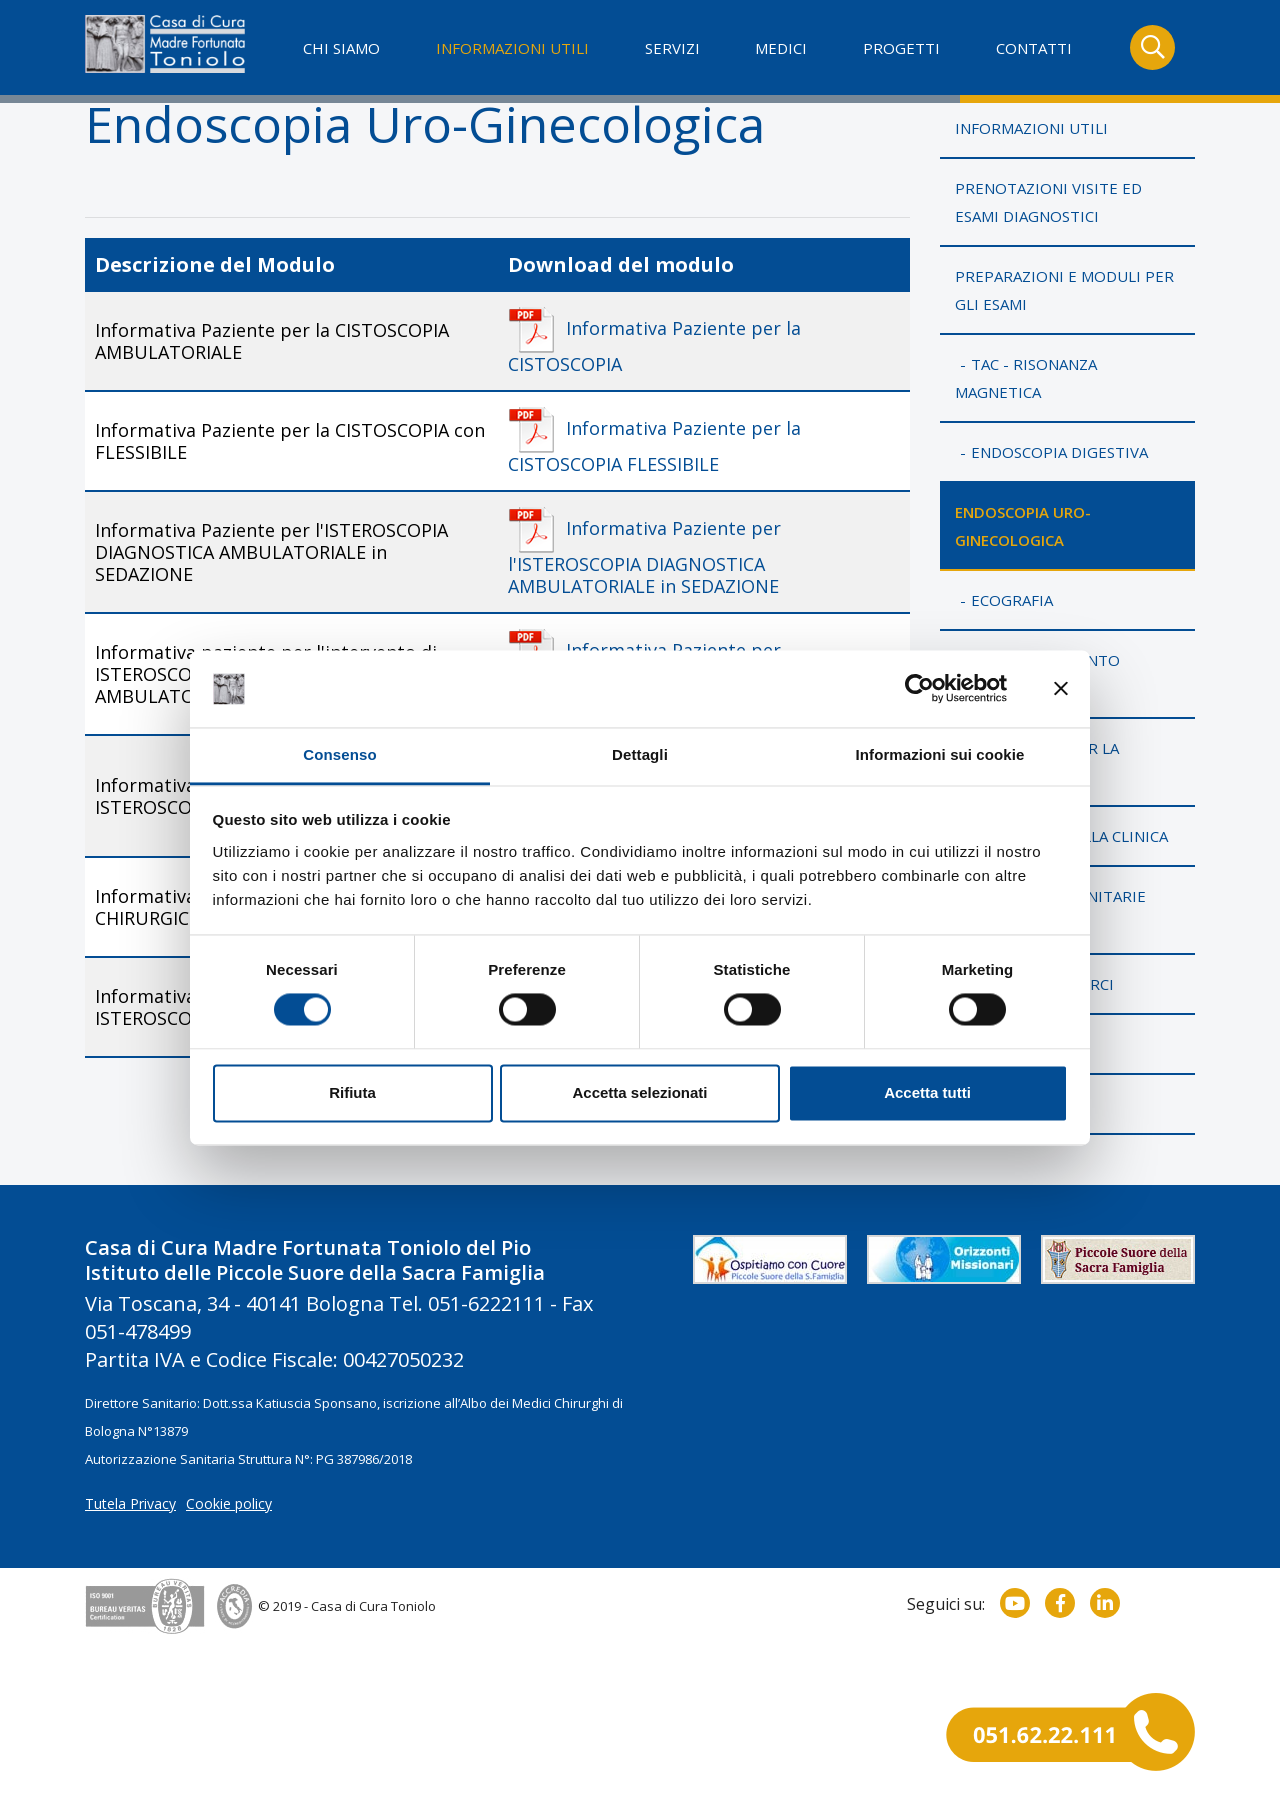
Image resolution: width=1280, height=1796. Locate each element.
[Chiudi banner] (1061, 689)
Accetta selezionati (639, 1092)
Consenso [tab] (339, 754)
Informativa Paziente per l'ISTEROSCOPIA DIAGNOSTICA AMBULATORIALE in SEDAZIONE (644, 557)
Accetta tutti (927, 1092)
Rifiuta (352, 1092)
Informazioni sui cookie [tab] (940, 754)
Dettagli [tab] (640, 754)
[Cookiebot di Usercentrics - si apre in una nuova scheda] (919, 689)
